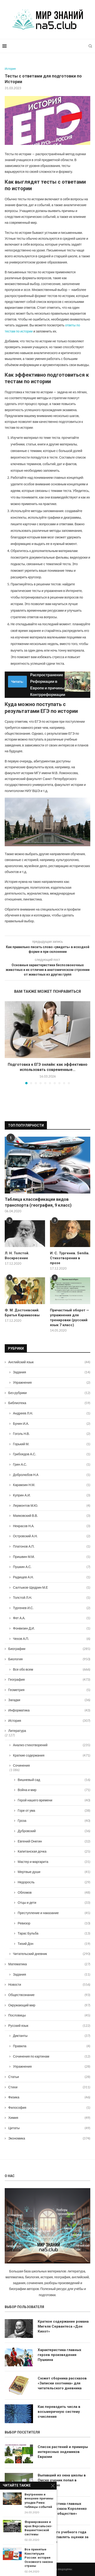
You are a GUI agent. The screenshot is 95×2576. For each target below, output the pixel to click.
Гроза (54, 1820)
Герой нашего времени (54, 1800)
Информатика (49, 1710)
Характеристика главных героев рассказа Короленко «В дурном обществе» (62, 2509)
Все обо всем (51, 1669)
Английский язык (49, 1362)
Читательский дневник (51, 1953)
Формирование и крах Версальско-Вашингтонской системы (38, 2528)
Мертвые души (54, 1871)
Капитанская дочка (54, 1851)
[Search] (90, 46)
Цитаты (49, 2128)
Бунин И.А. (51, 1423)
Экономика (49, 2138)
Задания (51, 1372)
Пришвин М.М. (51, 1556)
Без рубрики (49, 1392)
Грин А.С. (51, 1464)
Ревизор (54, 1923)
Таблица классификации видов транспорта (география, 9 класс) (38, 1202)
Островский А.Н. (51, 1536)
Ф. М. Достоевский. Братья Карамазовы (22, 1312)
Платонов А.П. (51, 1546)
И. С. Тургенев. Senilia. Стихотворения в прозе (69, 1258)
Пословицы (49, 2015)
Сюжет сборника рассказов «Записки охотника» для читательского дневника (62, 2383)
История (49, 1720)
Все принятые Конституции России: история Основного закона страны (39, 2558)
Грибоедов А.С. (51, 1454)
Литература (17, 1731)
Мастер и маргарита (54, 1861)
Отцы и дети (54, 1902)
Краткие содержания (51, 1755)
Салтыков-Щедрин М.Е (51, 1587)
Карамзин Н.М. (51, 1485)
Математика (49, 1964)
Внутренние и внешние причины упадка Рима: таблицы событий (39, 2501)
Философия (49, 2107)
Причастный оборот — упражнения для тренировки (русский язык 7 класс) (69, 1317)
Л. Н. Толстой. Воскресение (17, 1255)
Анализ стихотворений (51, 1745)
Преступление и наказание (54, 1913)
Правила (51, 2046)
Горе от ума (54, 1810)
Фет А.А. (51, 1618)
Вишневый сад (54, 1779)
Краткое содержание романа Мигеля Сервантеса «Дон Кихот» (63, 2326)
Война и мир (54, 1790)
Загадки (49, 1700)
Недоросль (54, 1882)
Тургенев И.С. (51, 1608)
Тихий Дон (54, 1943)
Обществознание (49, 1995)
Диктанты (51, 2035)
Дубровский (54, 1831)
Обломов (54, 1892)
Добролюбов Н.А (51, 1474)
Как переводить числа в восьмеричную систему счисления (59, 2412)
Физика (49, 2097)
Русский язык (49, 2025)
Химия (49, 2117)
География (49, 1679)
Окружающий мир (49, 2005)
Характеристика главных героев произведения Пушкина (59, 2355)
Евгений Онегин (54, 1841)
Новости (49, 1984)
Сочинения (21, 1765)
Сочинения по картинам (51, 2056)
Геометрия (49, 1690)
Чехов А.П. (51, 1638)
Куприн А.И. (51, 1495)
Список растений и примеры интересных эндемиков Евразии (63, 2452)
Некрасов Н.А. (51, 1526)
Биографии (49, 1648)
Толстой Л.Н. (51, 1597)
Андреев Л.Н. (51, 1413)
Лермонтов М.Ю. (51, 1505)
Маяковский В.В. (51, 1515)
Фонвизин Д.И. (51, 1628)
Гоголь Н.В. (51, 1433)
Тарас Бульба (54, 1933)
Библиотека (49, 1403)
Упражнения (51, 1382)
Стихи (49, 2087)
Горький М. (51, 1444)
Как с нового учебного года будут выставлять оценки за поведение (63, 2537)
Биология (49, 1659)
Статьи (49, 2076)
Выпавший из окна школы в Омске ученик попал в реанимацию (62, 2480)
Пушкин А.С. (51, 1566)
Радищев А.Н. (51, 1577)
